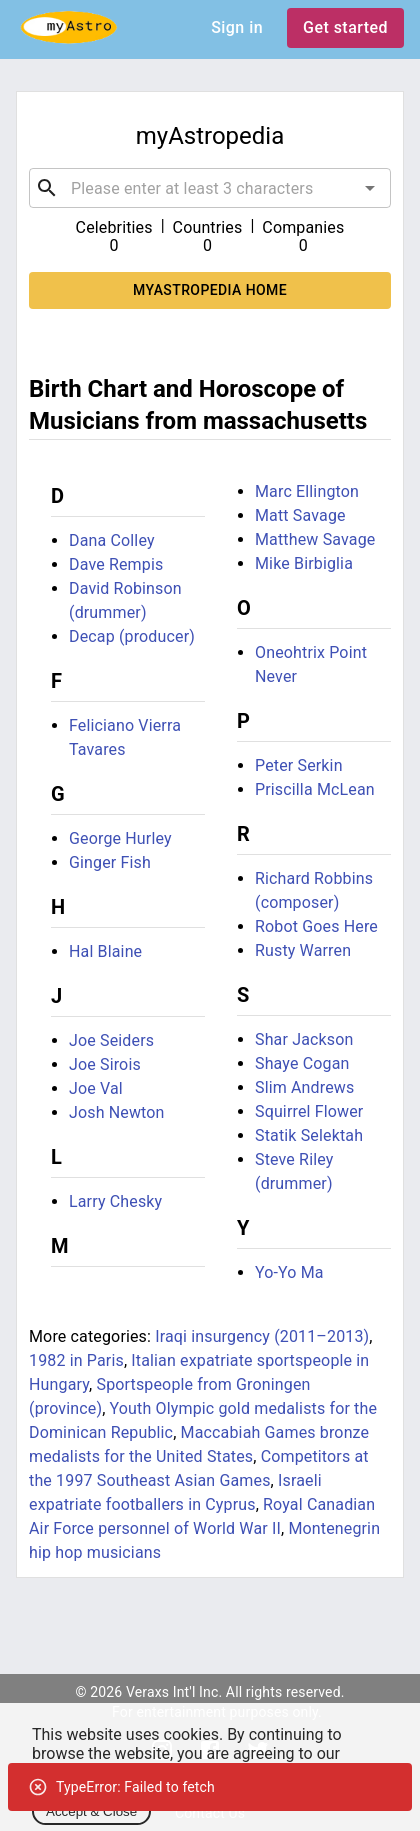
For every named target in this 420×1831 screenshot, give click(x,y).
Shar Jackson (304, 1039)
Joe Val (96, 1088)
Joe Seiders (111, 1040)
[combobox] (210, 188)
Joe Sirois (105, 1064)
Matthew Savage (315, 539)
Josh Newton (117, 1112)
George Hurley (120, 838)
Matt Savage (300, 515)
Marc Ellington (307, 491)
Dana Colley (112, 540)
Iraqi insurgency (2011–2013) (262, 1336)
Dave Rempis (116, 564)
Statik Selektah (309, 1135)
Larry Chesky (115, 1201)
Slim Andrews (304, 1087)
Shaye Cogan (302, 1063)
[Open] (370, 188)
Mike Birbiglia (304, 563)
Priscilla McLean (315, 789)
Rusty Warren (303, 950)
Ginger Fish (110, 862)
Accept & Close (91, 1811)
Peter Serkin (299, 765)
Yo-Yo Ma (289, 1272)
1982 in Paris (76, 1360)
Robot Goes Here (316, 926)
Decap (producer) (132, 636)
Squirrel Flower (309, 1111)
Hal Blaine (105, 951)
